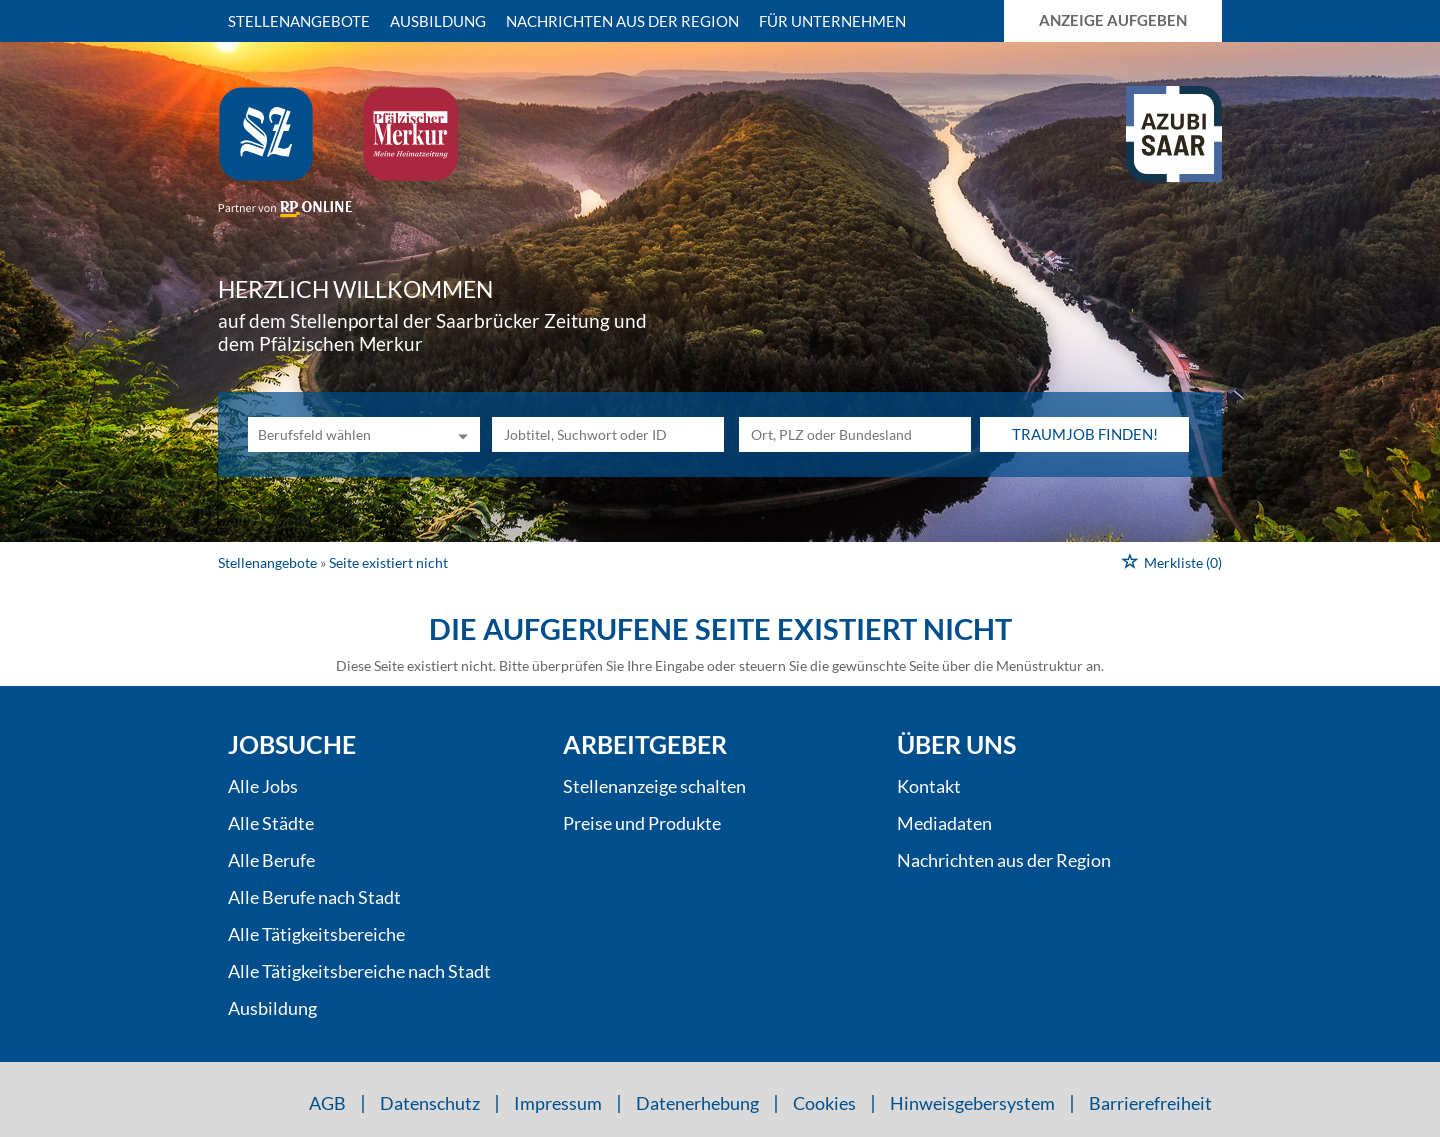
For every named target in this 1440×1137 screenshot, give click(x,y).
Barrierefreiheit (1150, 1103)
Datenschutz (430, 1103)
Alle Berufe (271, 860)
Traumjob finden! (1085, 434)
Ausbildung (438, 21)
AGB (327, 1103)
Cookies (824, 1103)
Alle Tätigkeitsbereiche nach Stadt (359, 971)
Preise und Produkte (642, 823)
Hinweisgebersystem (972, 1103)
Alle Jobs (263, 786)
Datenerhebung (697, 1103)
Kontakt (929, 786)
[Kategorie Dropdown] (460, 434)
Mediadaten (944, 823)
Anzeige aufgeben (1113, 20)
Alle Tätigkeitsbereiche (316, 934)
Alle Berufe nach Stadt (314, 897)
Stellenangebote (299, 21)
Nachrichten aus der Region (622, 21)
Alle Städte (271, 823)
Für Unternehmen (832, 21)
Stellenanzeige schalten (654, 786)
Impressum (558, 1103)
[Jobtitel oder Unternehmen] (608, 434)
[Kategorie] (344, 434)
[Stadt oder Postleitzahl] (855, 434)
